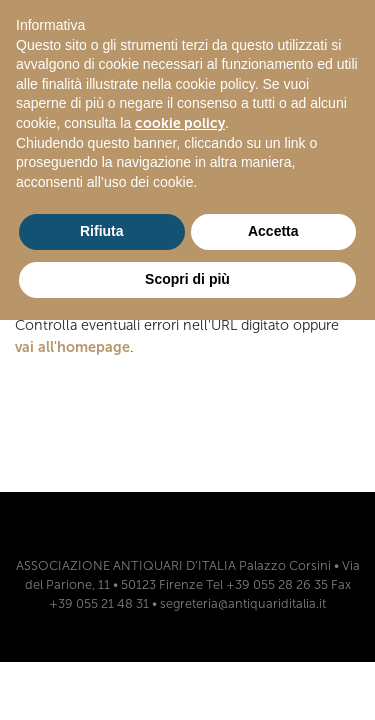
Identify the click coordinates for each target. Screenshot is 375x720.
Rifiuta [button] (102, 231)
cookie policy (180, 123)
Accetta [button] (273, 231)
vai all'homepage (72, 347)
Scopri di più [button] (187, 279)
